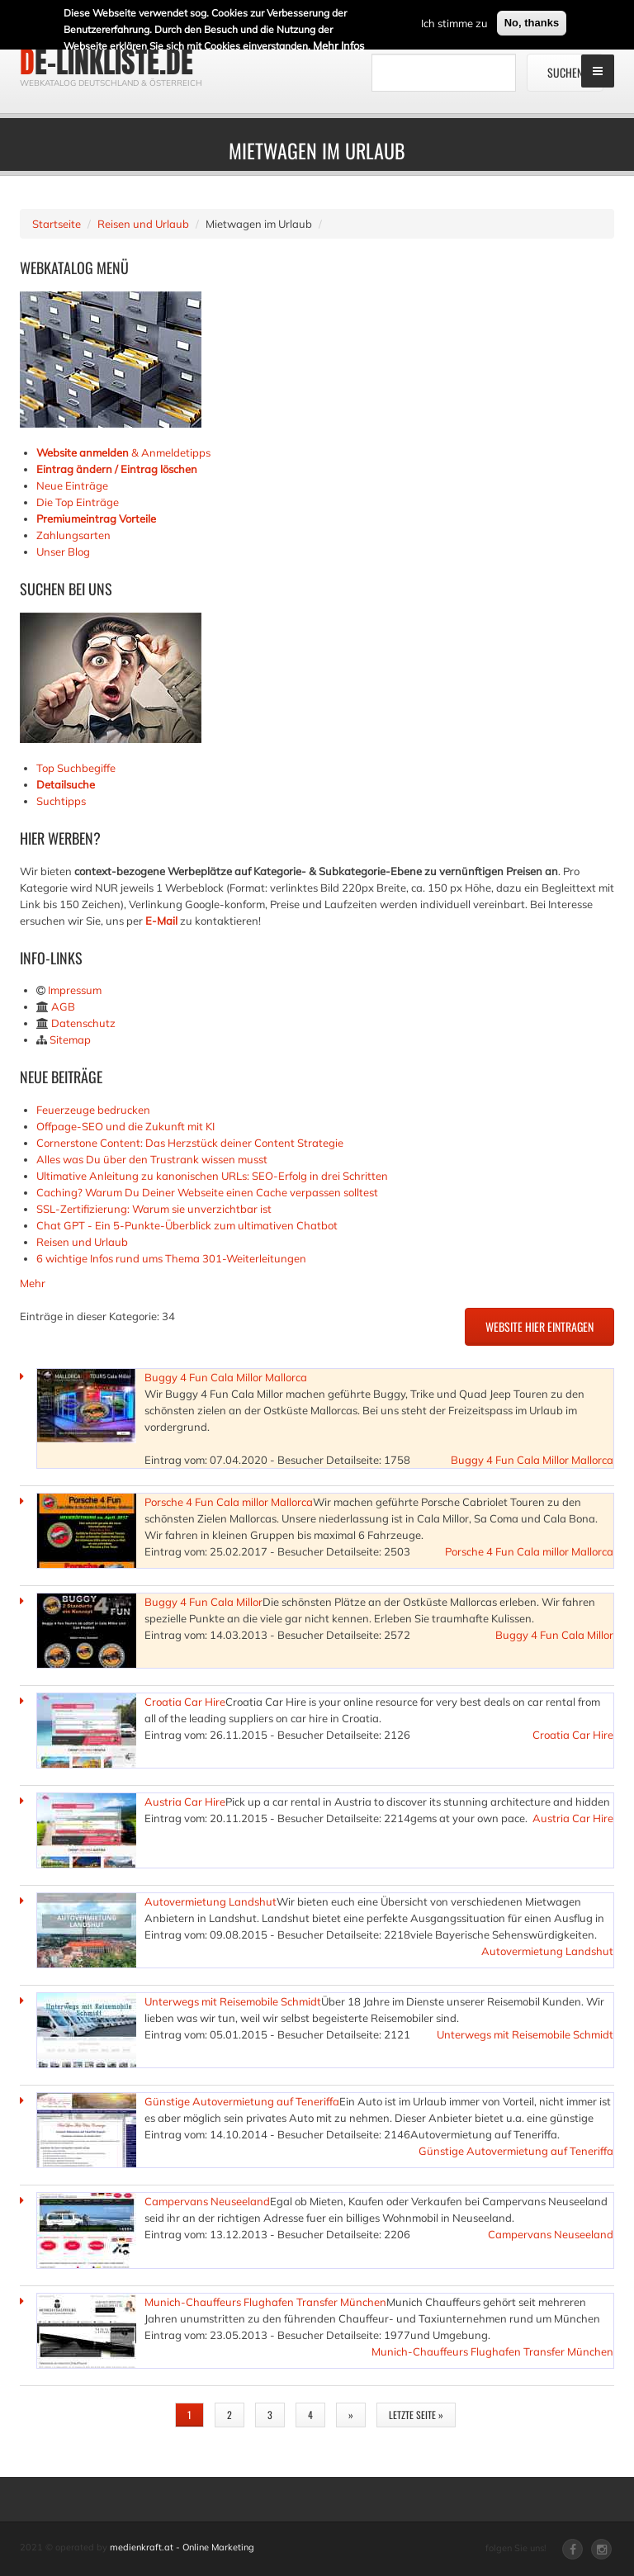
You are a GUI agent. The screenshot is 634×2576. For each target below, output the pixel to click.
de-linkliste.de (106, 62)
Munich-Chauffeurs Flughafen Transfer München (265, 2301)
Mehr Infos (338, 43)
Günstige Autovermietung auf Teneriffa (241, 2101)
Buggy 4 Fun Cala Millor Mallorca (225, 1377)
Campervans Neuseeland (207, 2201)
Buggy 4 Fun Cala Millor (203, 1601)
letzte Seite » (416, 2415)
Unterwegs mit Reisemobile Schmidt (232, 2001)
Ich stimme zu (454, 21)
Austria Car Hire (184, 1801)
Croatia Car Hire (184, 1701)
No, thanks (531, 21)
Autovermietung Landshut (210, 1901)
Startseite (56, 223)
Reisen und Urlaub (143, 223)
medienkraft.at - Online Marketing (182, 2547)
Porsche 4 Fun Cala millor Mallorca (228, 1501)
